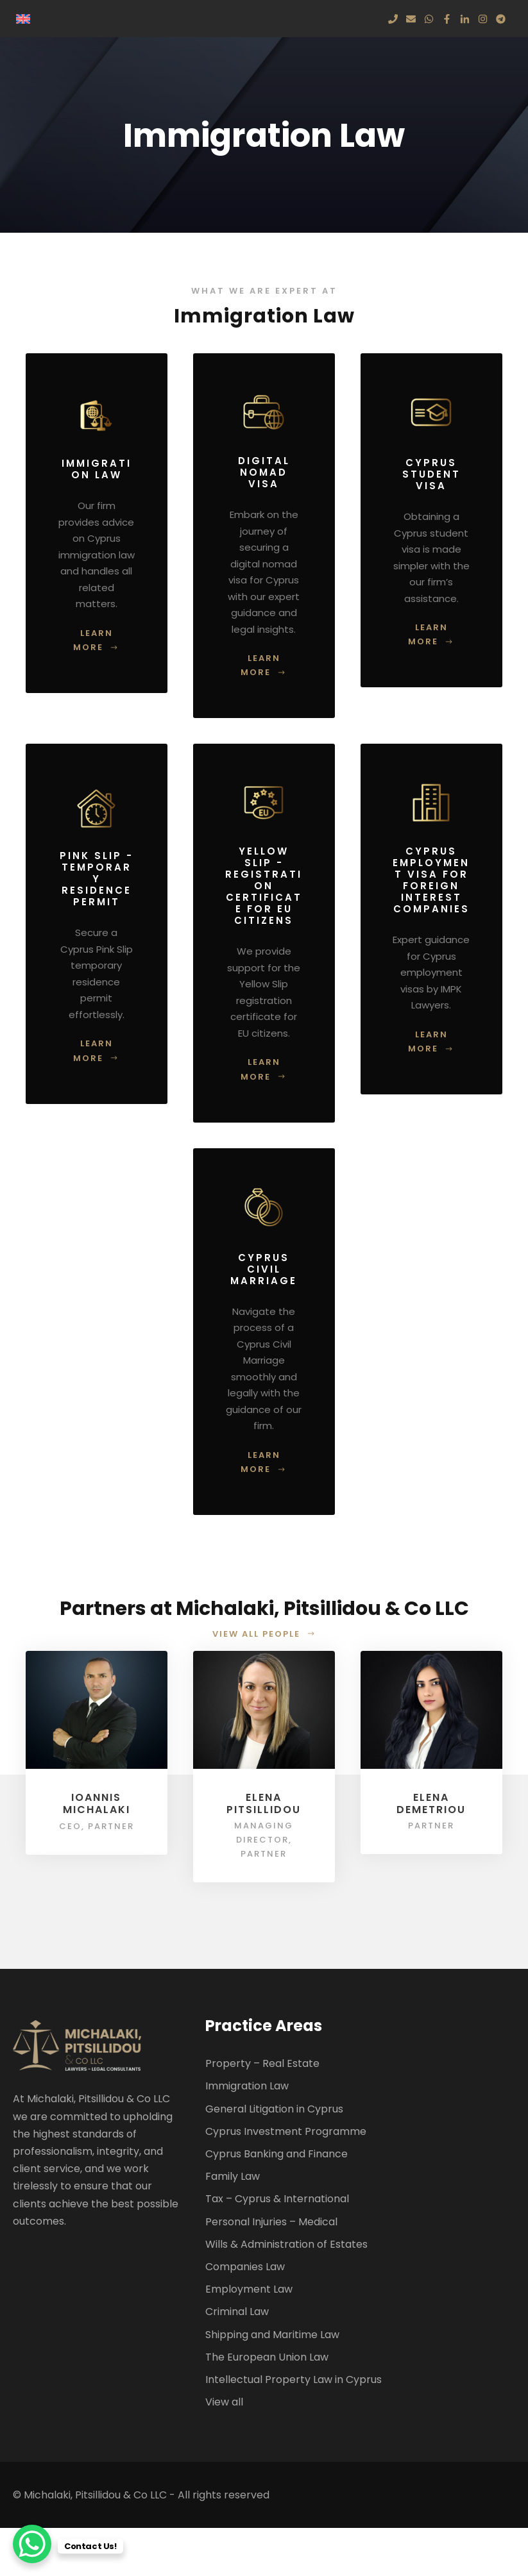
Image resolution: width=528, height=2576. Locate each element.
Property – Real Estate (262, 2063)
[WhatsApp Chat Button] (32, 2544)
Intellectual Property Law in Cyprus (293, 2379)
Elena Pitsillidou (263, 1803)
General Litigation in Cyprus (274, 2109)
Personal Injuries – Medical (271, 2221)
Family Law (232, 2176)
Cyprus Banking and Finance (276, 2153)
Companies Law (245, 2266)
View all (224, 2402)
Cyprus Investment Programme (285, 2131)
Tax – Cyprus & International (277, 2198)
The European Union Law (266, 2357)
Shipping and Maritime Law (272, 2334)
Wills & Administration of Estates (286, 2244)
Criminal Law (237, 2311)
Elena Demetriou (431, 1803)
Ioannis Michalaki (96, 1803)
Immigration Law (247, 2085)
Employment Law (249, 2289)
